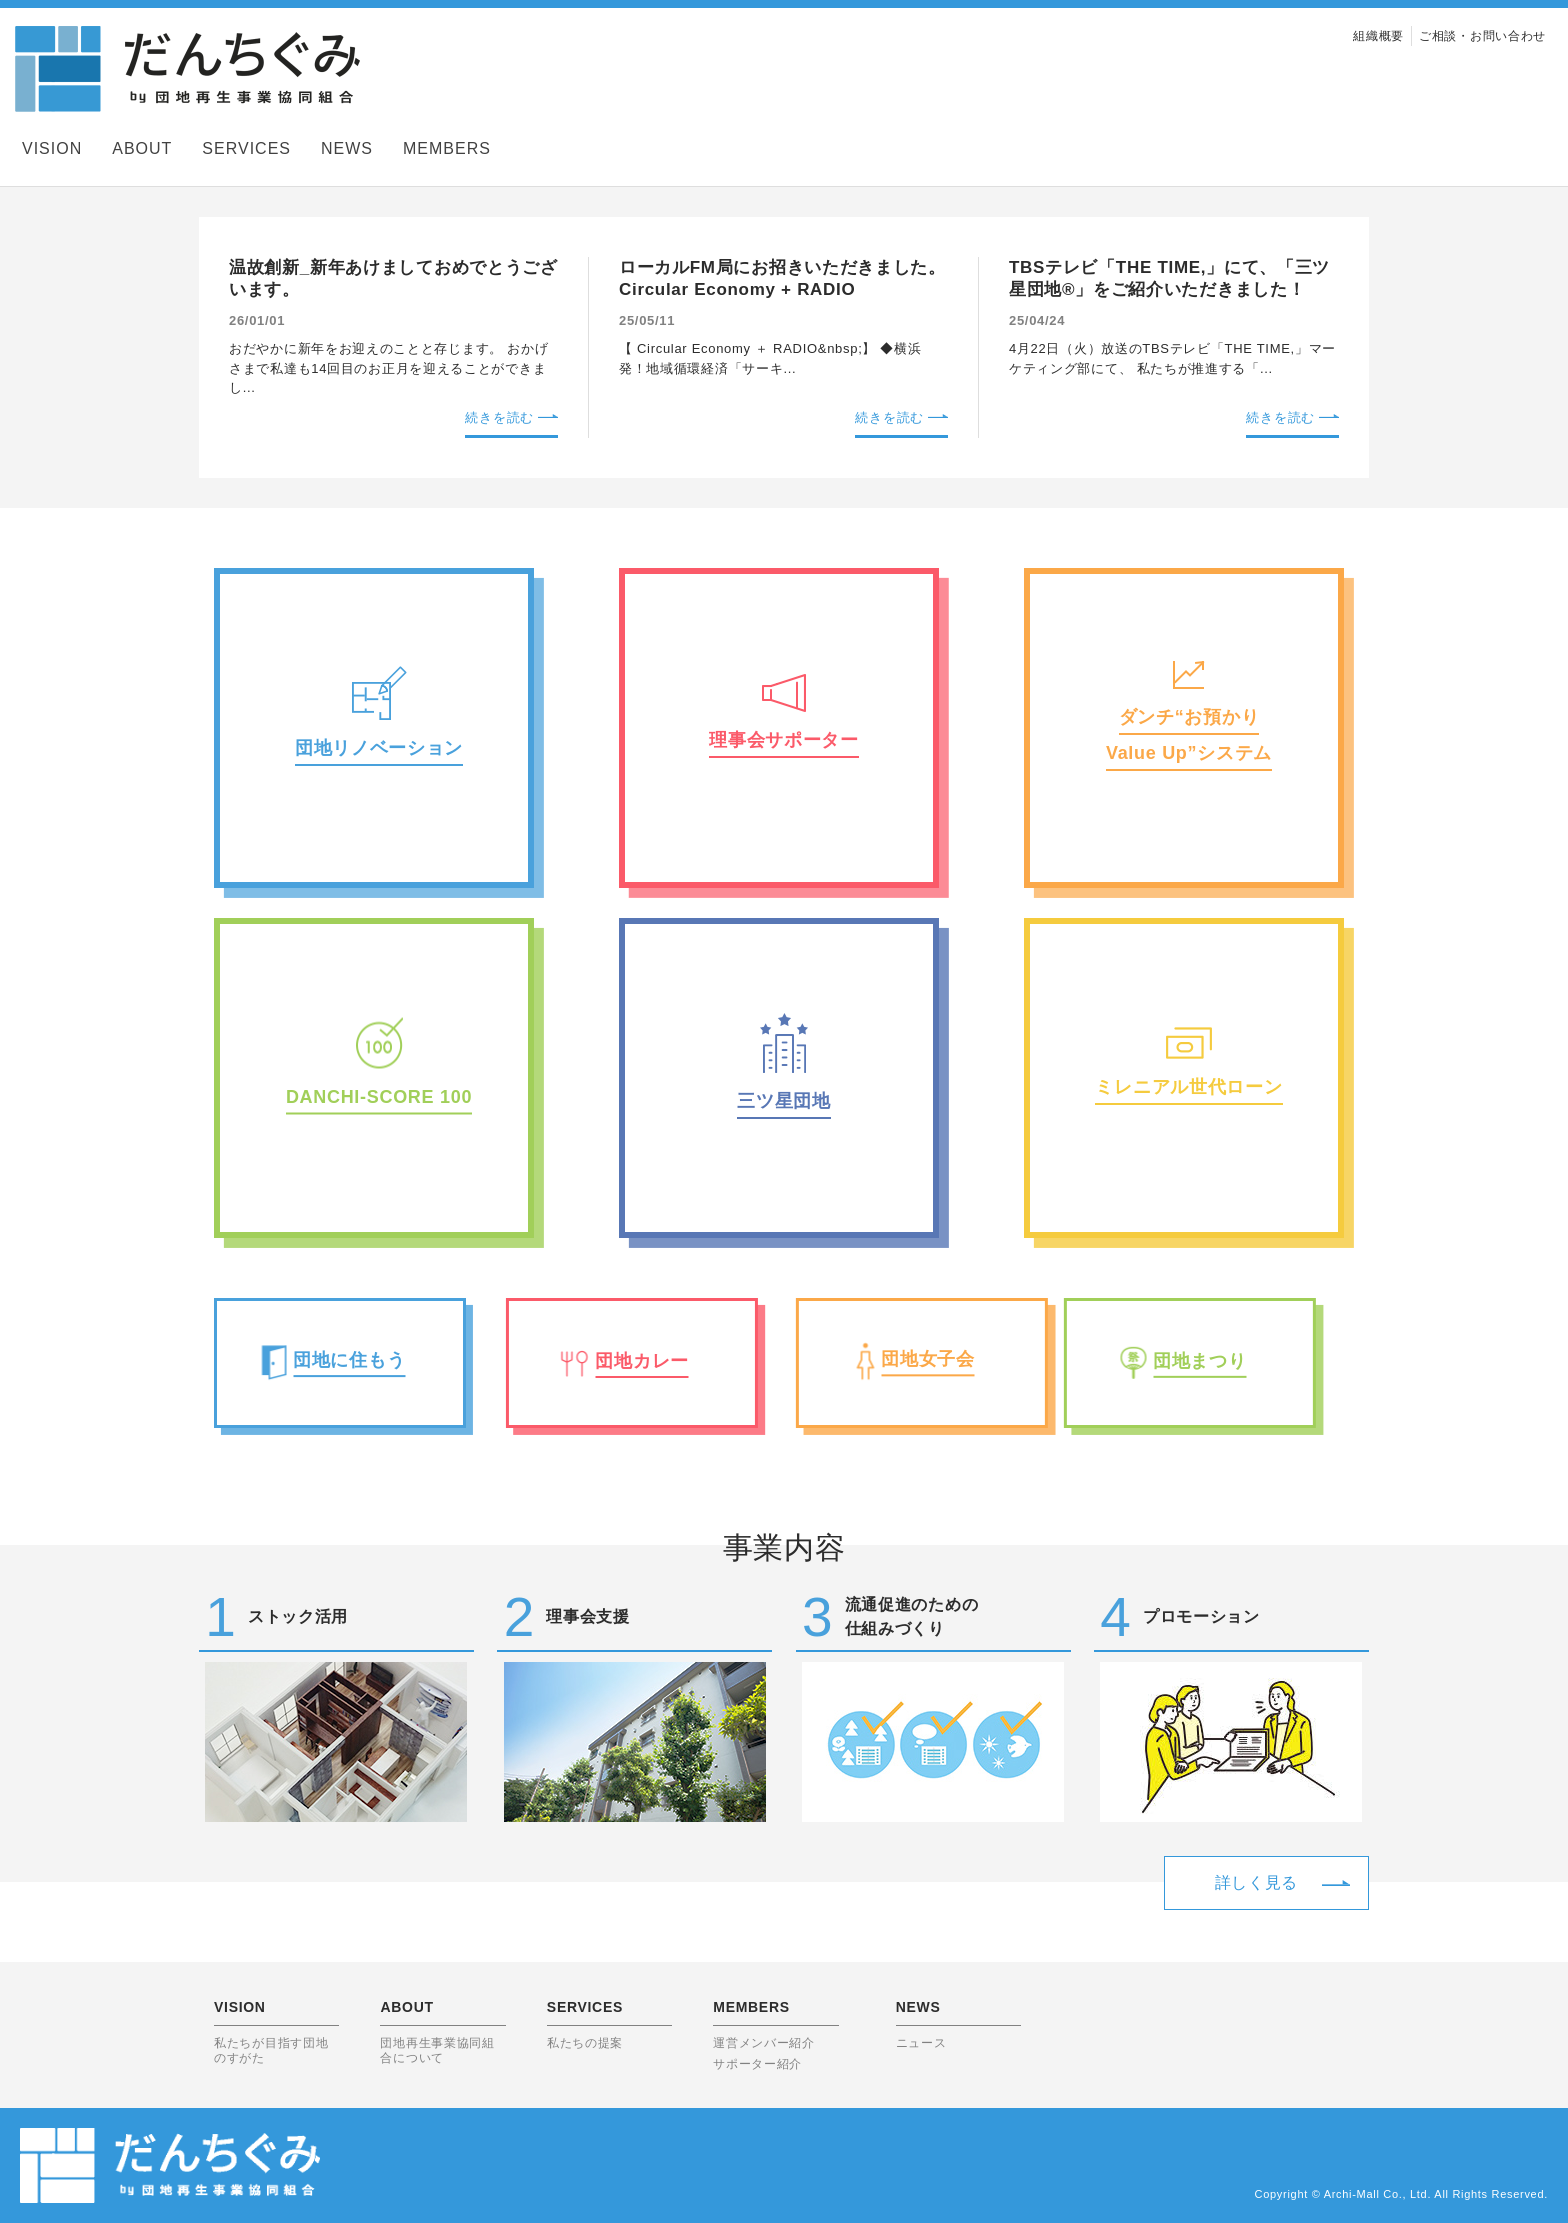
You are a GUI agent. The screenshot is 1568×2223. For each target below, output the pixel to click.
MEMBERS (447, 148)
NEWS (347, 148)
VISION (52, 148)
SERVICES (246, 148)
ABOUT (142, 148)
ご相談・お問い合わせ (1482, 36)
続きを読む (499, 417)
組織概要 (1378, 36)
